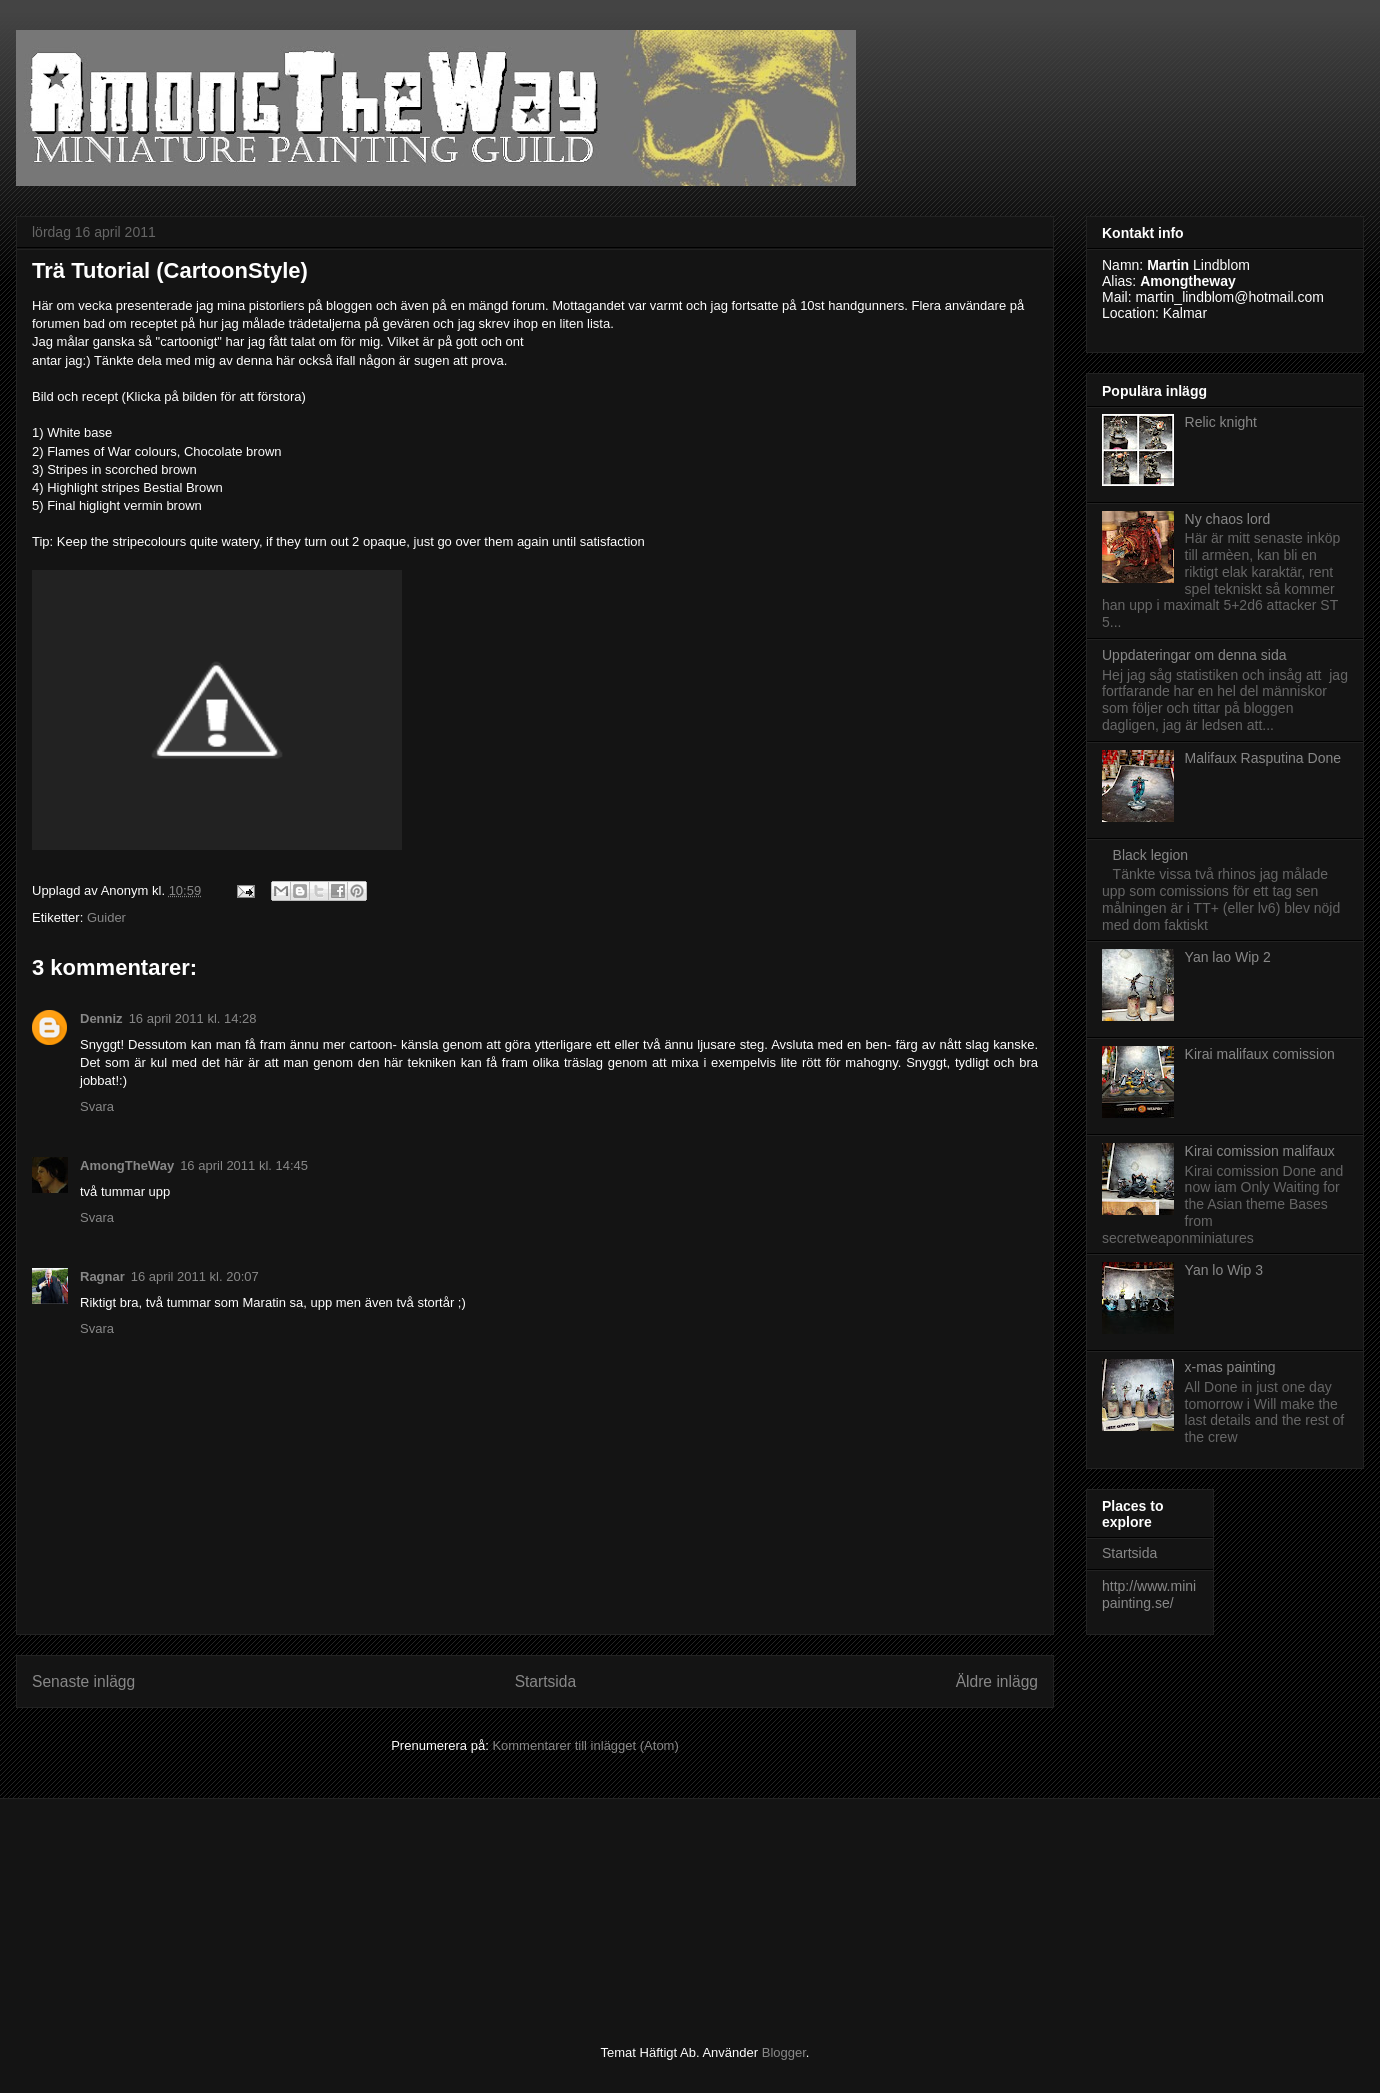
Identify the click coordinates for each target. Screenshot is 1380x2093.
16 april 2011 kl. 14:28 (193, 1018)
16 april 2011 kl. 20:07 (195, 1276)
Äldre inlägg (997, 1681)
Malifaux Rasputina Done (1263, 758)
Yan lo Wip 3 (1224, 1270)
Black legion (1151, 855)
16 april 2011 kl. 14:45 (244, 1165)
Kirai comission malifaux (1260, 1151)
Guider (106, 917)
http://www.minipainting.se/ (1149, 1594)
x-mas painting (1230, 1367)
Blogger (784, 2052)
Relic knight (1221, 422)
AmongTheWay (127, 1165)
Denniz (101, 1018)
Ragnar (102, 1276)
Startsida (546, 1681)
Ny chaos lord (1228, 519)
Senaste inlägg (83, 1681)
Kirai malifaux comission (1260, 1054)
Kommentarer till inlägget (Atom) (585, 1745)
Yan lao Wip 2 (1228, 957)
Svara (97, 1106)
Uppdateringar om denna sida (1194, 655)
